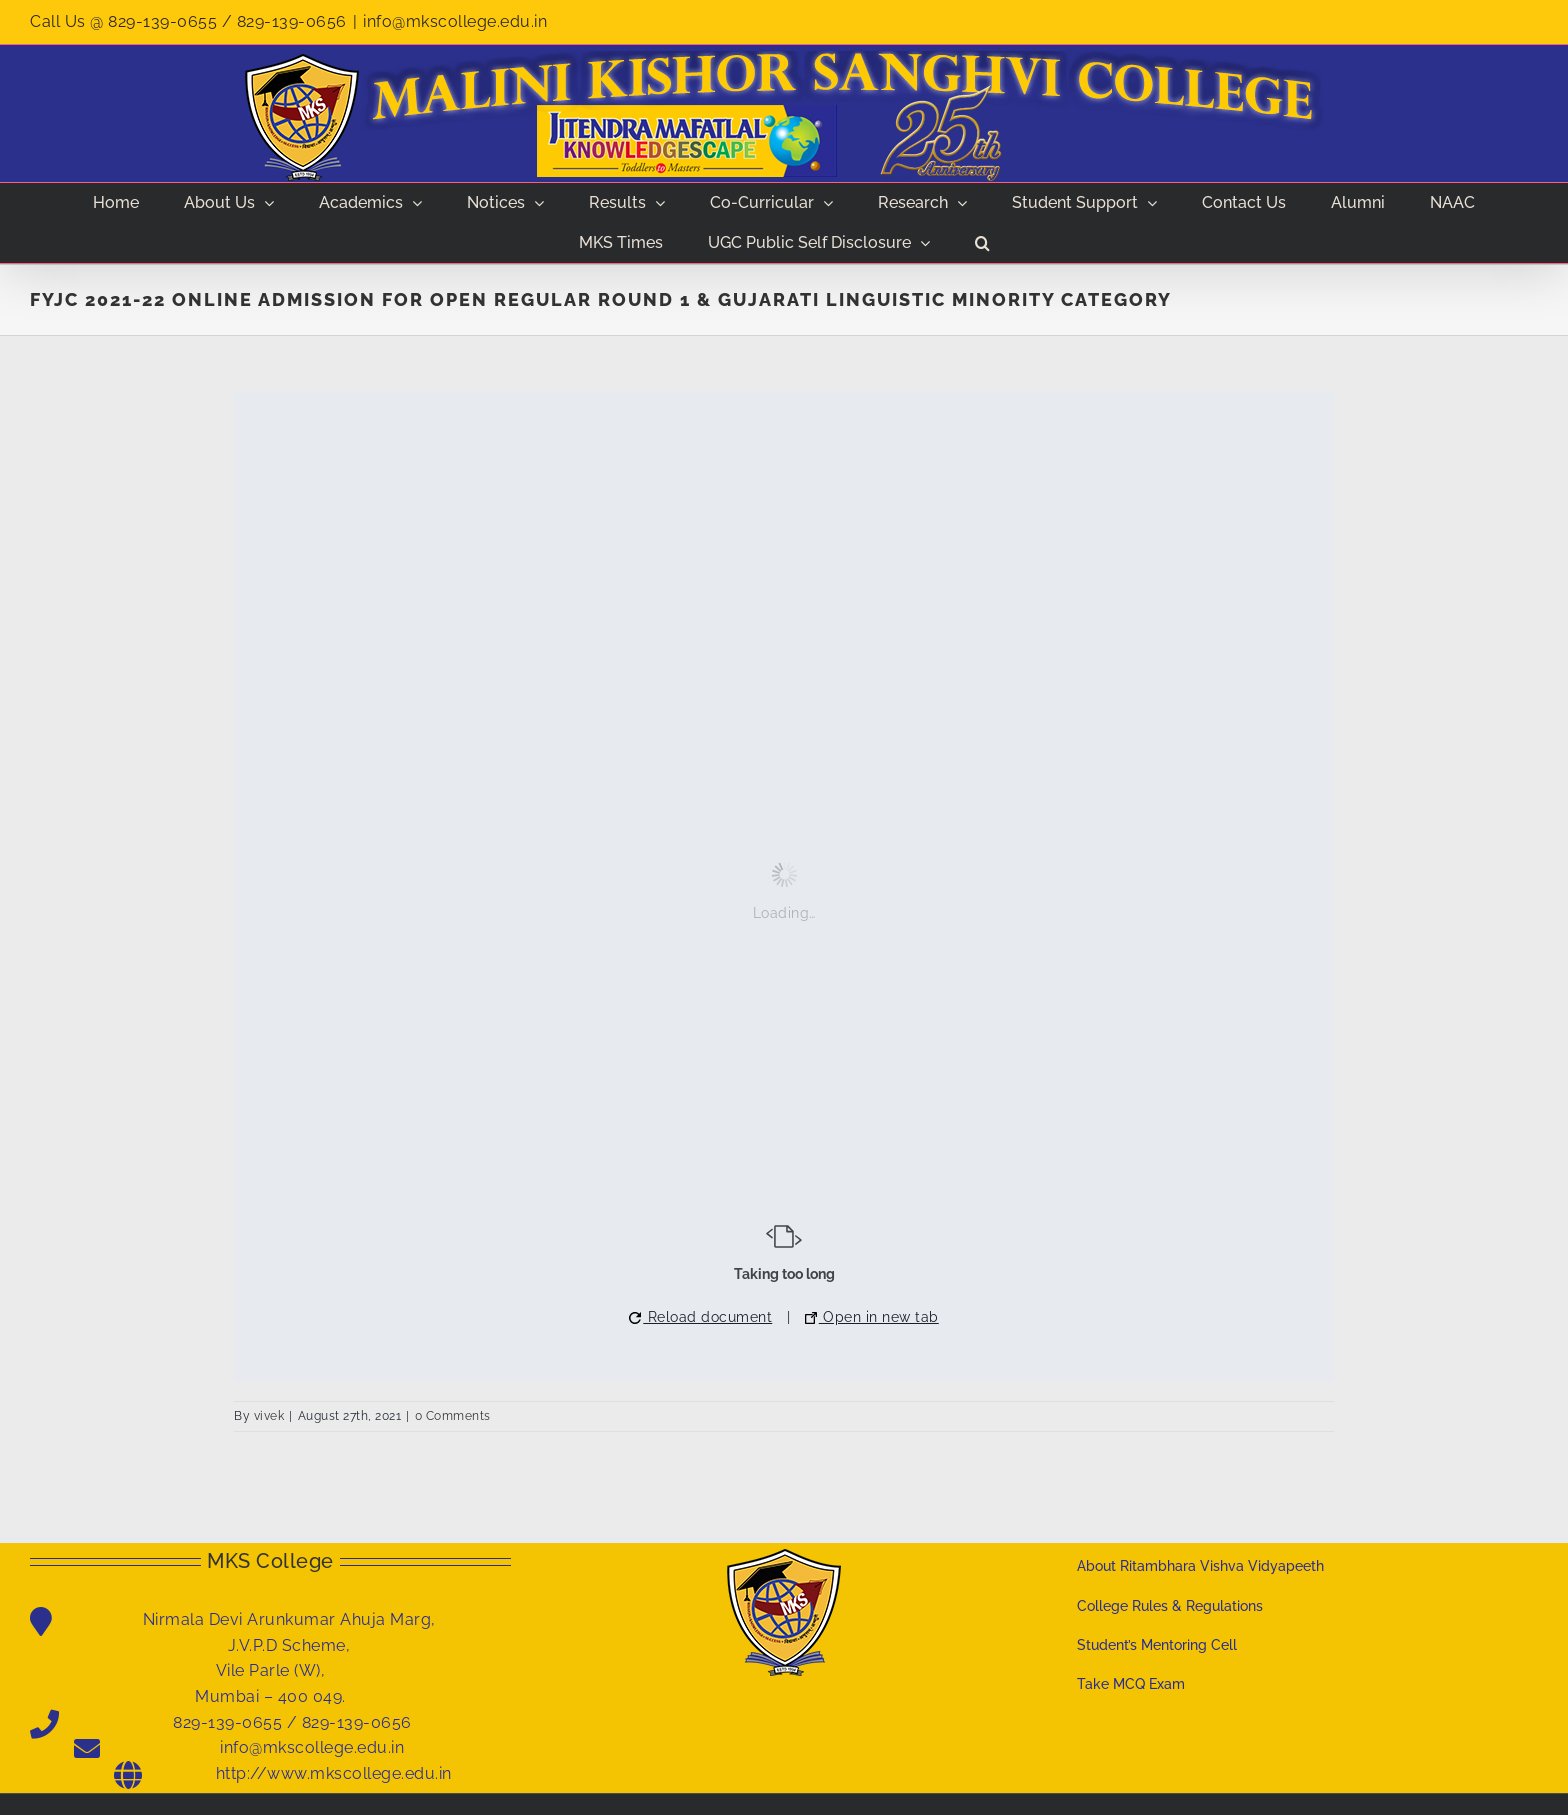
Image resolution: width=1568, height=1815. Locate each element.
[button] (982, 243)
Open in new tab (872, 1317)
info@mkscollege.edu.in (455, 21)
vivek (269, 1416)
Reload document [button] (700, 1317)
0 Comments (453, 1416)
